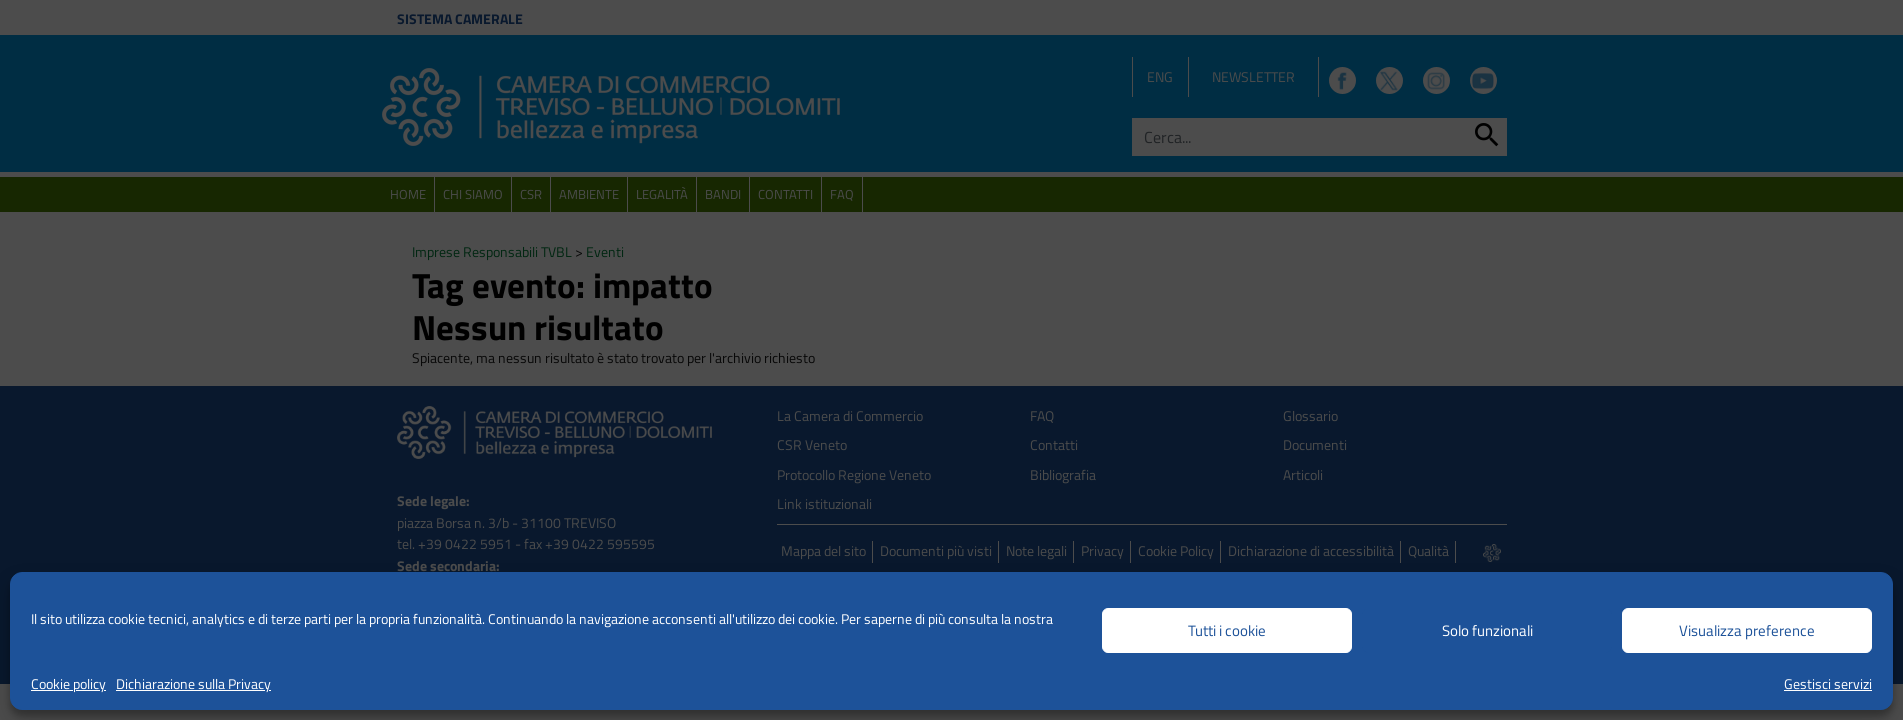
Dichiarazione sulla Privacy (193, 683)
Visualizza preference (1747, 630)
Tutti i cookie (1227, 630)
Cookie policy (68, 683)
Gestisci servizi (1828, 683)
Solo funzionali (1487, 630)
